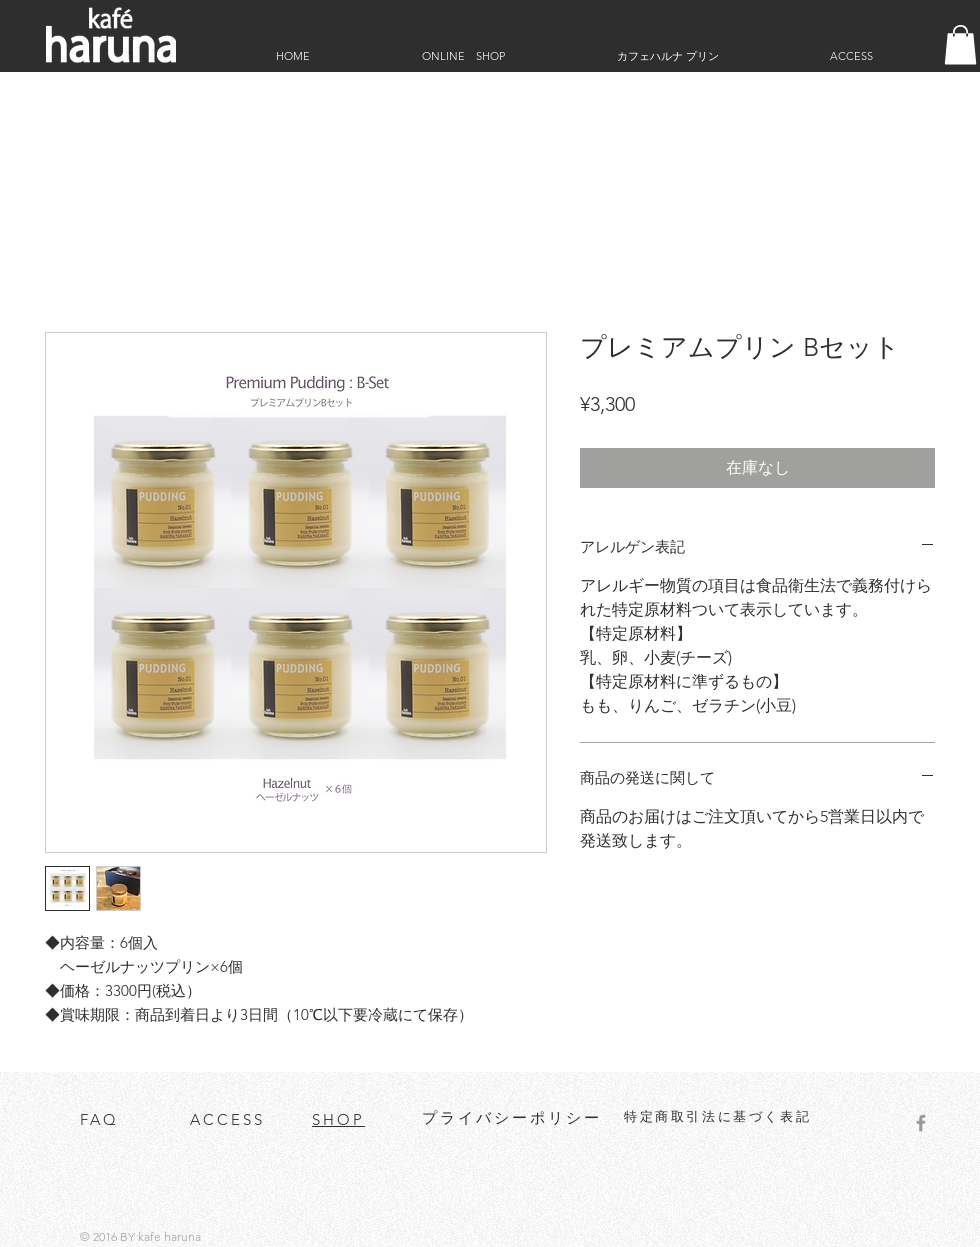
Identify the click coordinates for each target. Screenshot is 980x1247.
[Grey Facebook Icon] (921, 1123)
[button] (960, 44)
